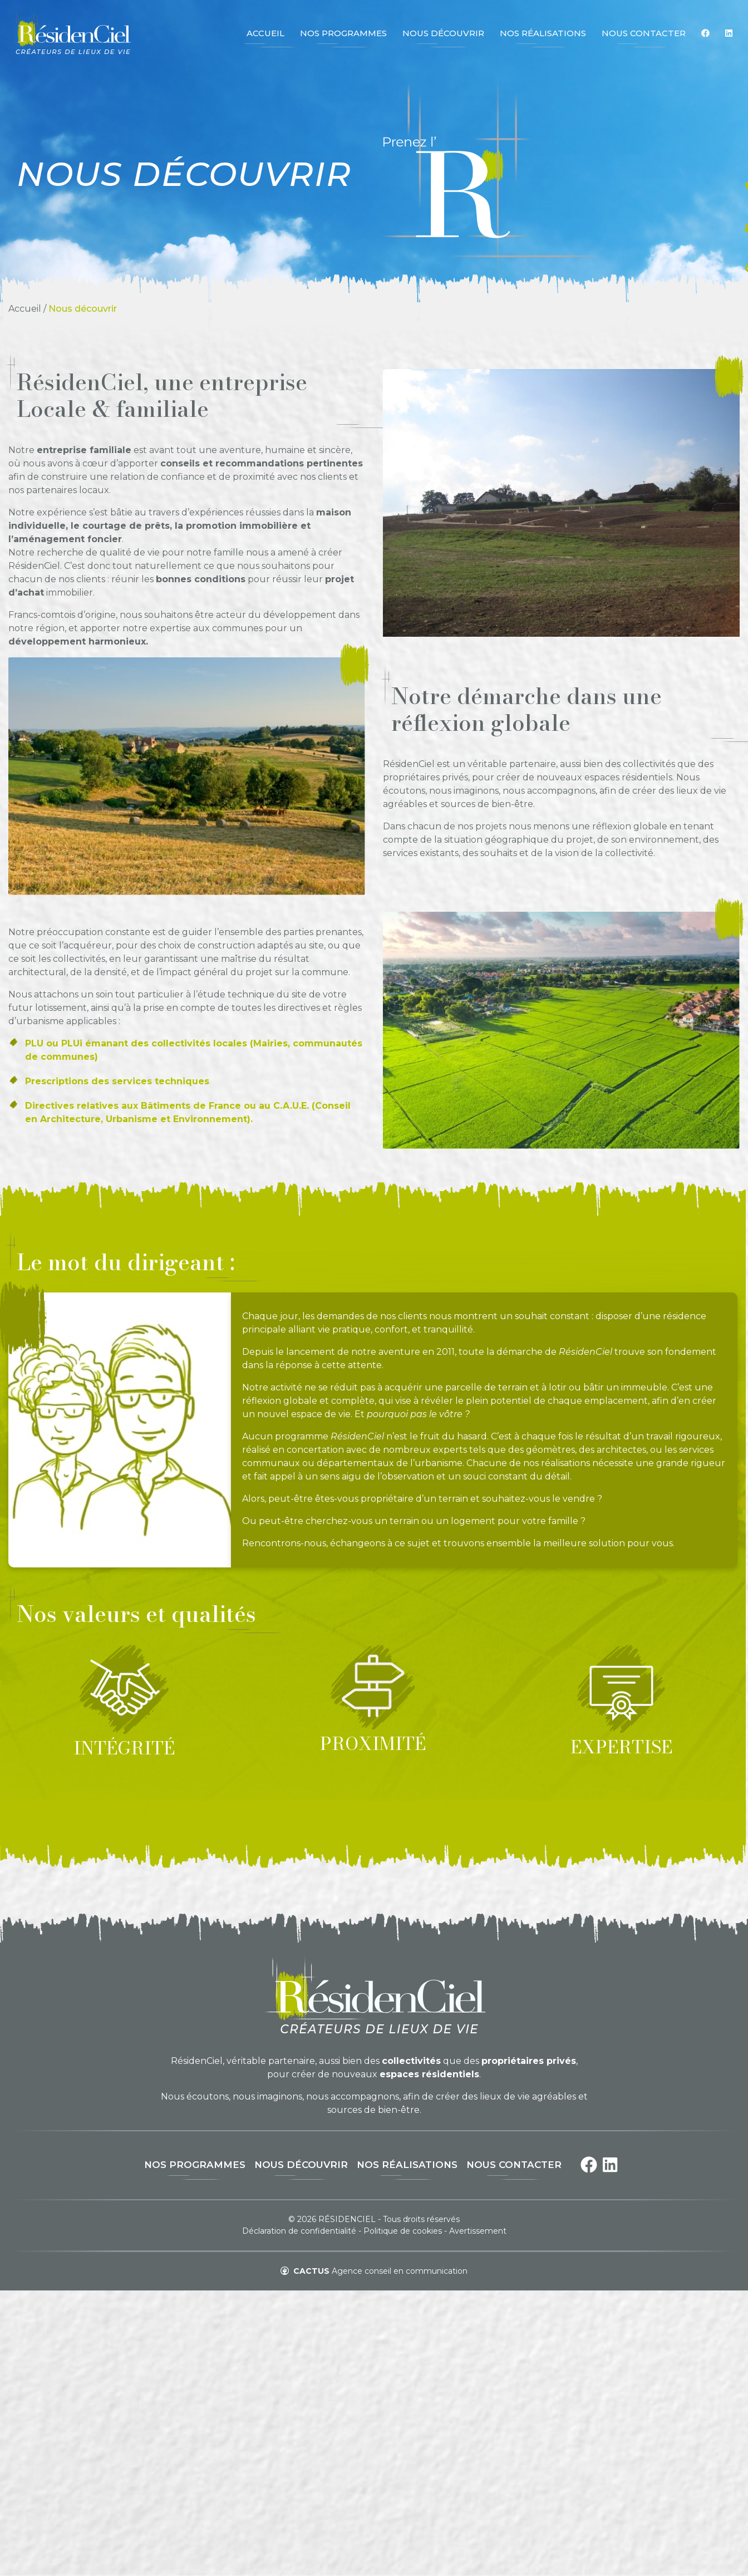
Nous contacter (514, 2164)
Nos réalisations (407, 2164)
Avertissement (477, 2231)
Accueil (24, 308)
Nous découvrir (301, 2164)
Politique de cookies (402, 2231)
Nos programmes (194, 2164)
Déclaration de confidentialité (299, 2231)
